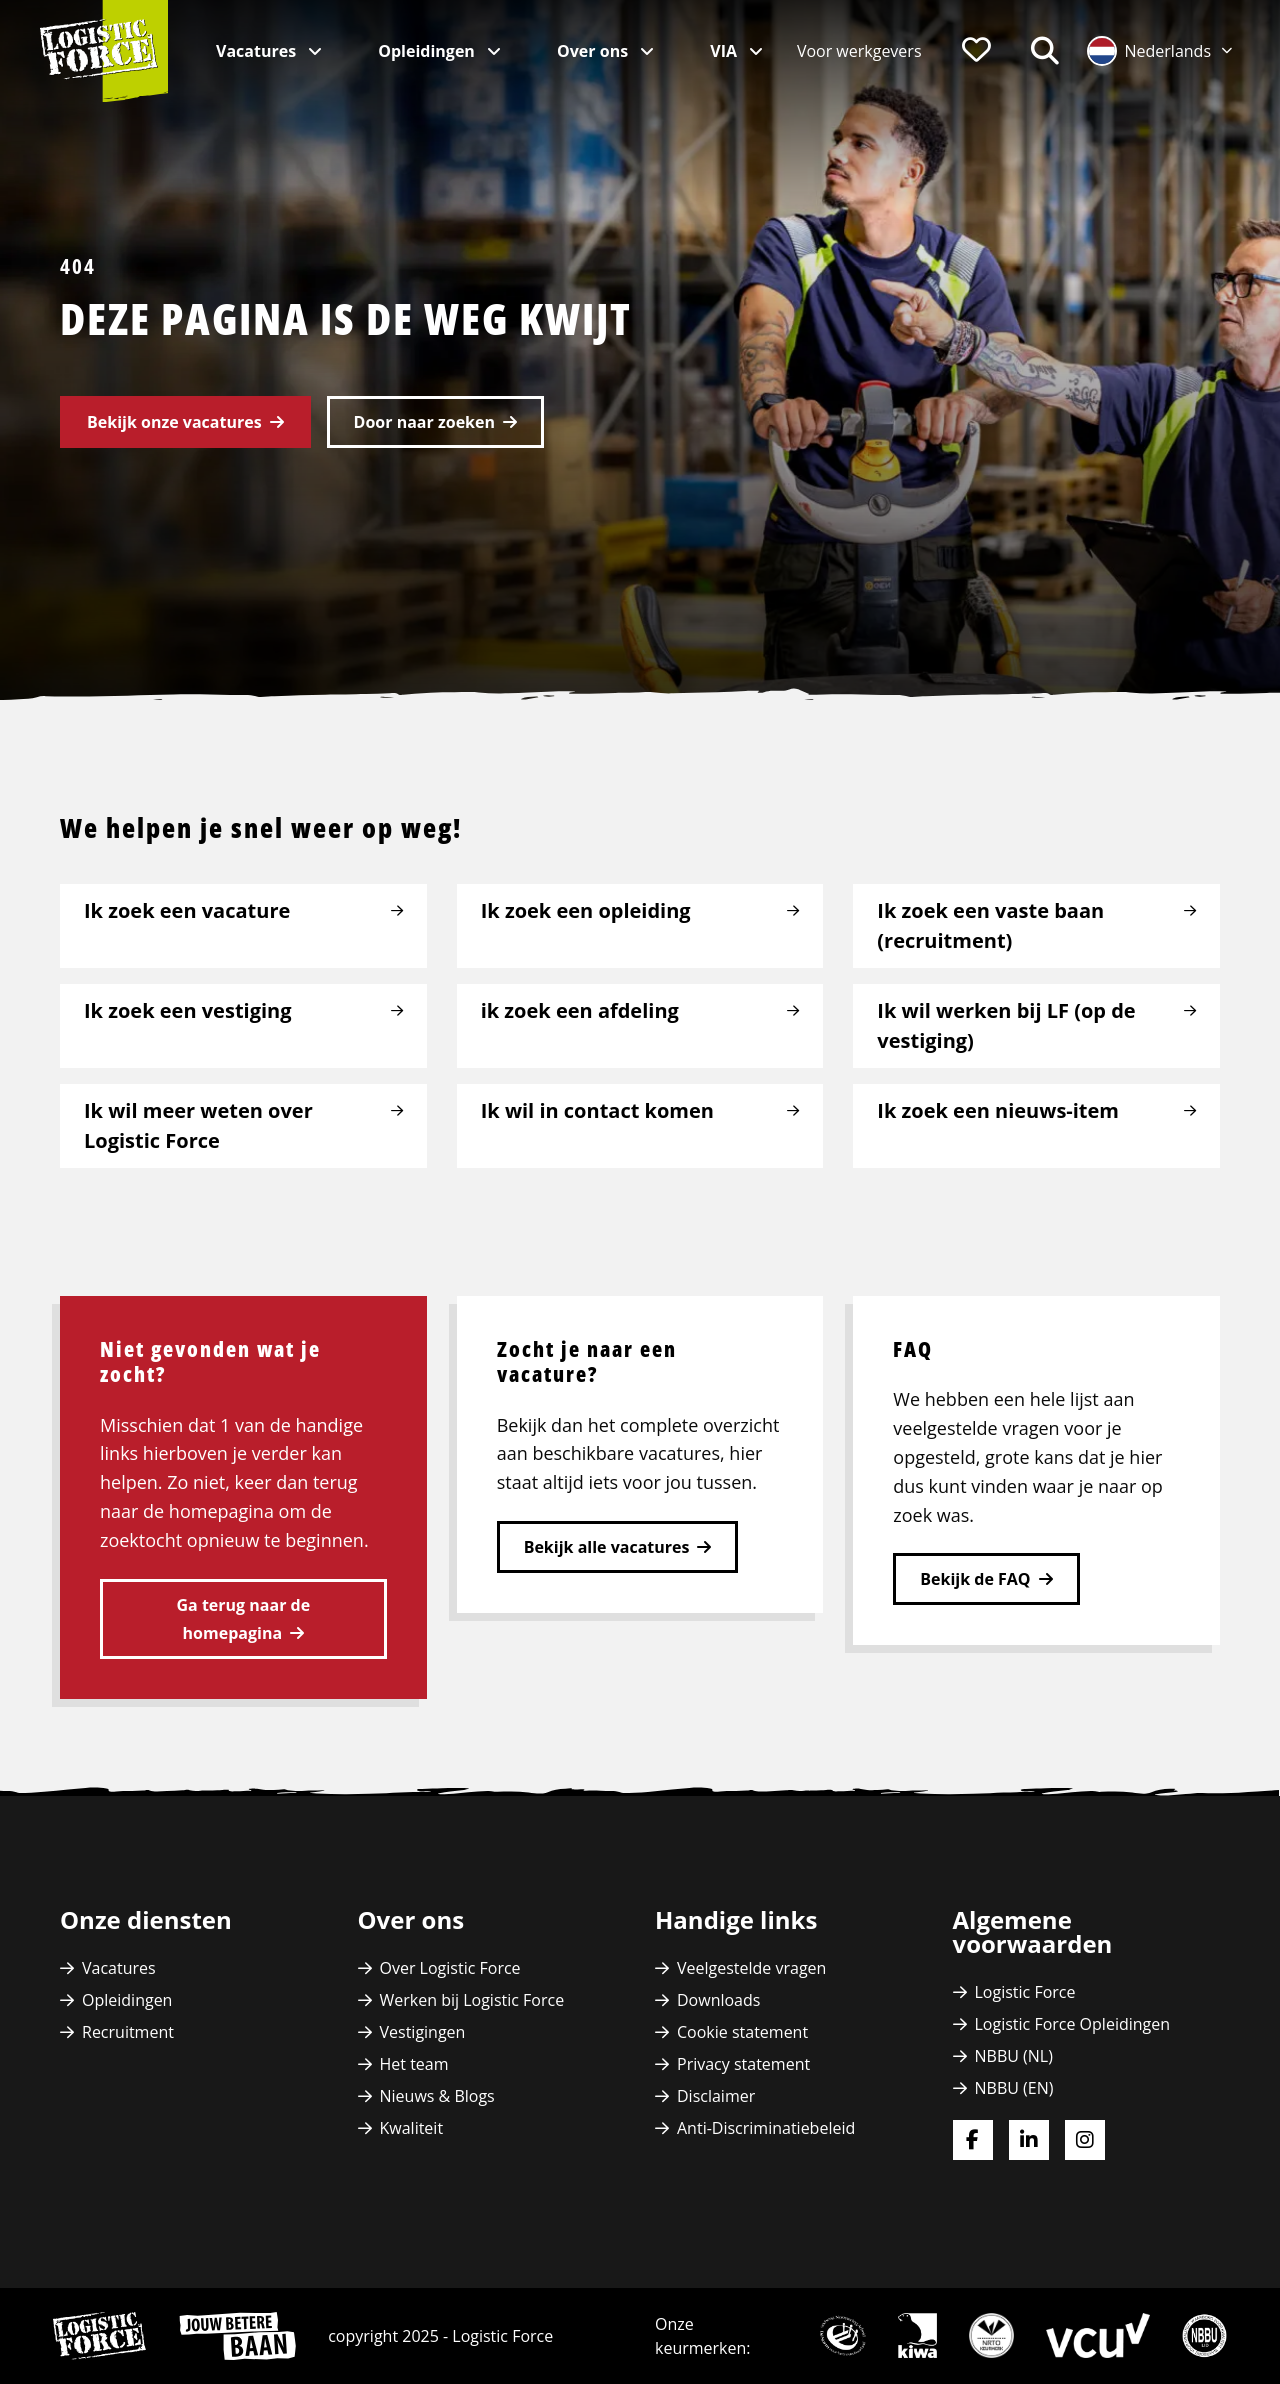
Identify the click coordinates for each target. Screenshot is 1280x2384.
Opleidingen (428, 51)
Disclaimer (716, 2096)
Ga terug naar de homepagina (244, 1619)
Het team (414, 2064)
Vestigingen (423, 2032)
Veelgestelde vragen (751, 1968)
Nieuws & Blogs (437, 2096)
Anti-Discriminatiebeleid (766, 2128)
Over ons (594, 51)
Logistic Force (1025, 1992)
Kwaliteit (412, 2128)
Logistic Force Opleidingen (1073, 2024)
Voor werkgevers (859, 51)
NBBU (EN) (1014, 2088)
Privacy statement (743, 2064)
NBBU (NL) (1014, 2056)
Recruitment (128, 2032)
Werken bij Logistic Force (472, 2000)
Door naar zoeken (424, 422)
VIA (725, 51)
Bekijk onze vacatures (174, 422)
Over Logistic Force (450, 1968)
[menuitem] (859, 51)
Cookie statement (742, 2032)
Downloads (718, 2000)
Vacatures (258, 51)
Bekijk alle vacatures (607, 1547)
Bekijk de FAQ (975, 1579)
